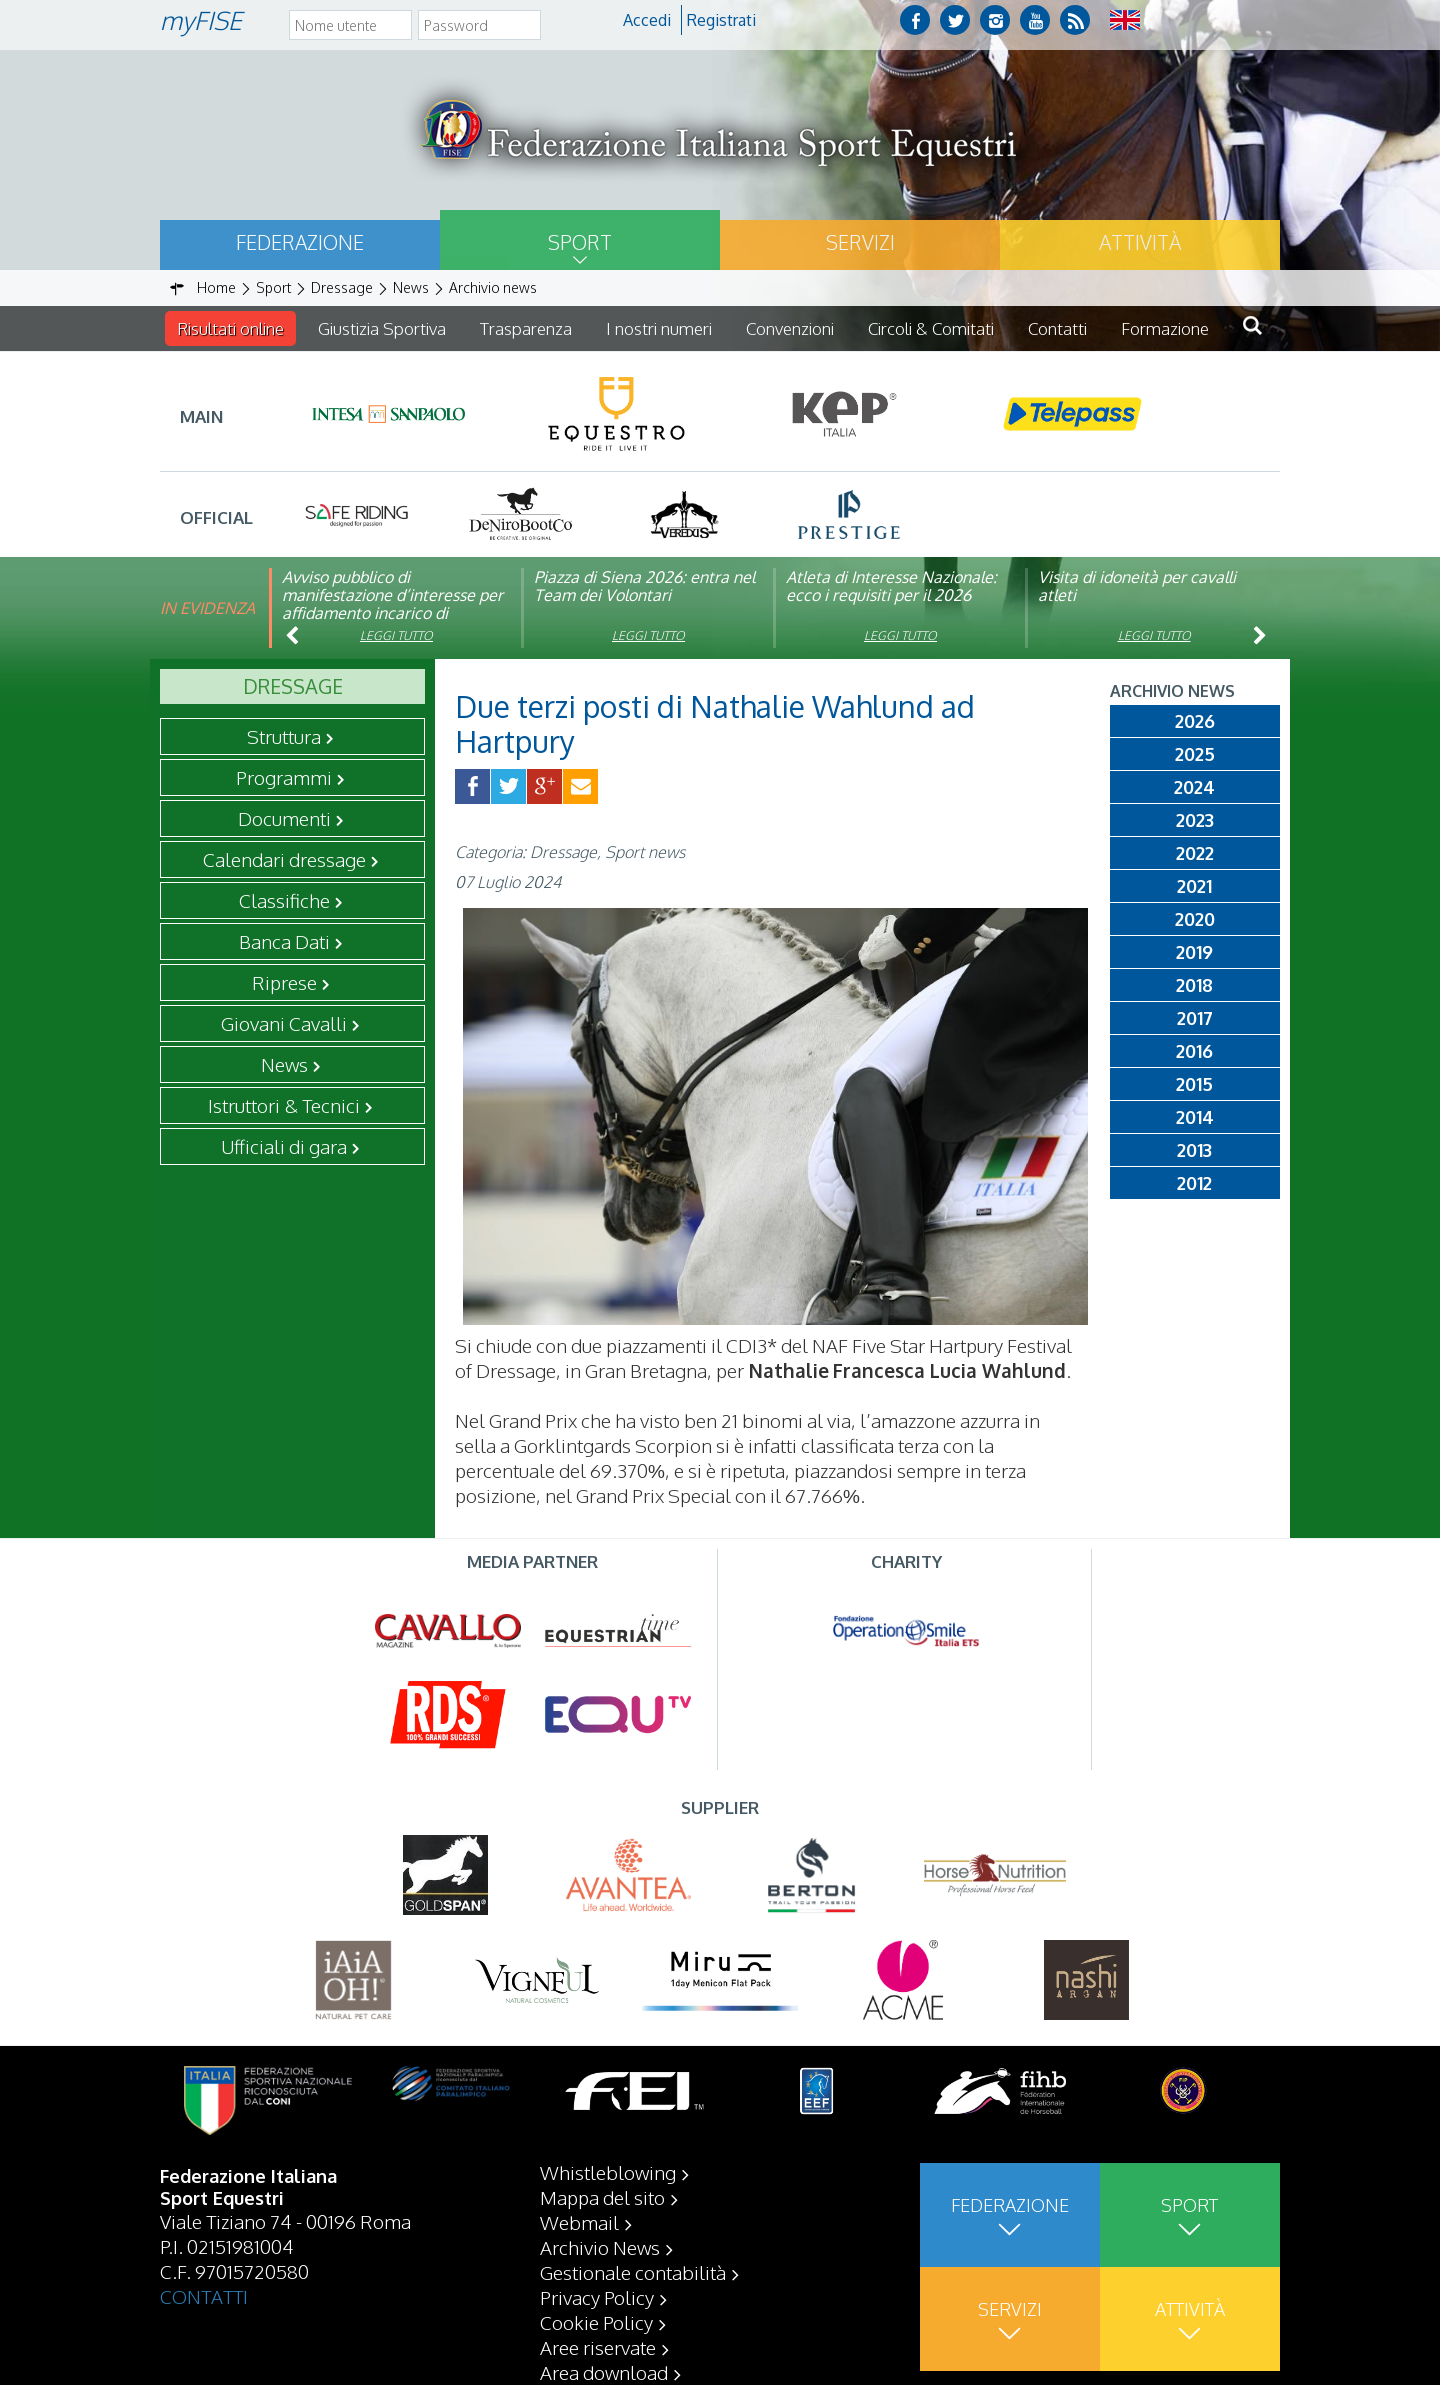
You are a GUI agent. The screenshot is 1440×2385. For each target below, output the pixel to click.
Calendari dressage (284, 859)
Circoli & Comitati (931, 328)
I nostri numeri (659, 328)
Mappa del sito (602, 2197)
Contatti (1057, 328)
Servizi (860, 242)
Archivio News (600, 2247)
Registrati (721, 20)
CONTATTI (204, 2296)
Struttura (284, 736)
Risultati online (230, 328)
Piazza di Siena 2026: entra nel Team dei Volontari (644, 586)
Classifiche (284, 900)
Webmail (579, 2222)
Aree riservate (598, 2347)
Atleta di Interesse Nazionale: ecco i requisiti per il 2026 (891, 586)
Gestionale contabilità (633, 2272)
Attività (1140, 242)
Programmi (284, 777)
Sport (580, 242)
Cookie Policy (596, 2322)
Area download (604, 2372)
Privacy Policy (597, 2297)
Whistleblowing (608, 2172)
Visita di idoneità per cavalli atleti (1137, 586)
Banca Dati (284, 941)
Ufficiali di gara (284, 1146)
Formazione (1165, 328)
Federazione (300, 242)
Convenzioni (790, 328)
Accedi (647, 20)
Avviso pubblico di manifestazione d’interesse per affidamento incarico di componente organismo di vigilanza (392, 613)
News (284, 1064)
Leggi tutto (396, 635)
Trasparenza (526, 328)
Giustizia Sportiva (382, 328)
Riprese (284, 982)
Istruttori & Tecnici (284, 1105)
